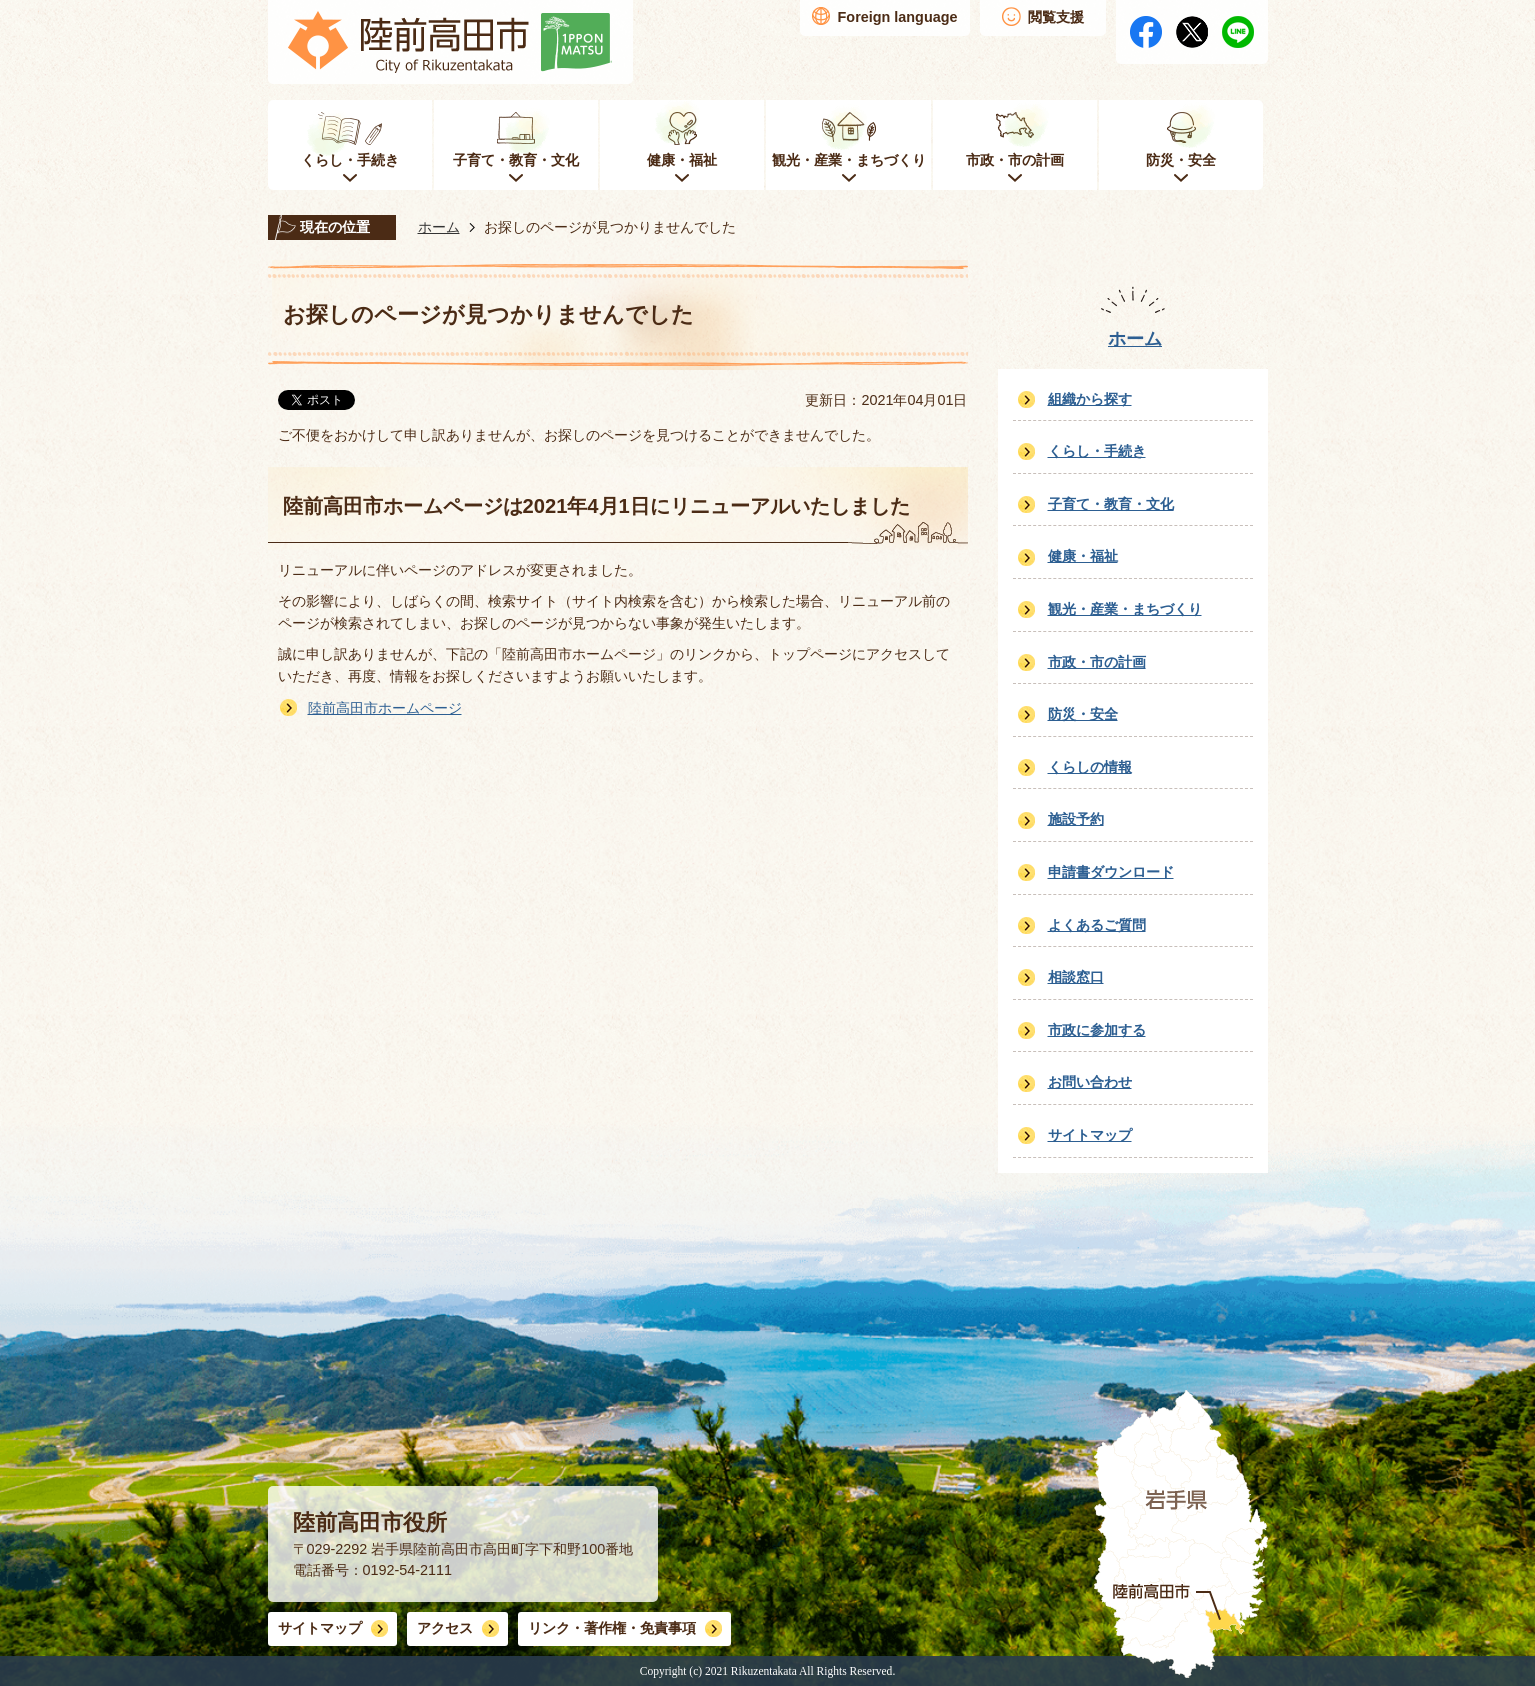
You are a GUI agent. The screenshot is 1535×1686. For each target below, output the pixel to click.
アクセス (445, 1628)
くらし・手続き (1097, 451)
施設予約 (1076, 819)
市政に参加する (1097, 1030)
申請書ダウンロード (1111, 872)
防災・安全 (1083, 714)
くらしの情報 (1090, 767)
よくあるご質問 (1097, 925)
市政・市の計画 (1097, 662)
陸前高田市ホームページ (385, 708)
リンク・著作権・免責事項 (612, 1628)
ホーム (439, 227)
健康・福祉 (1083, 556)
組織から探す (1090, 399)
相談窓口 (1076, 977)
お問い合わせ (1090, 1082)
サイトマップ (1090, 1135)
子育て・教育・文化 (1111, 504)
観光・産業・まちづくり (1125, 609)
